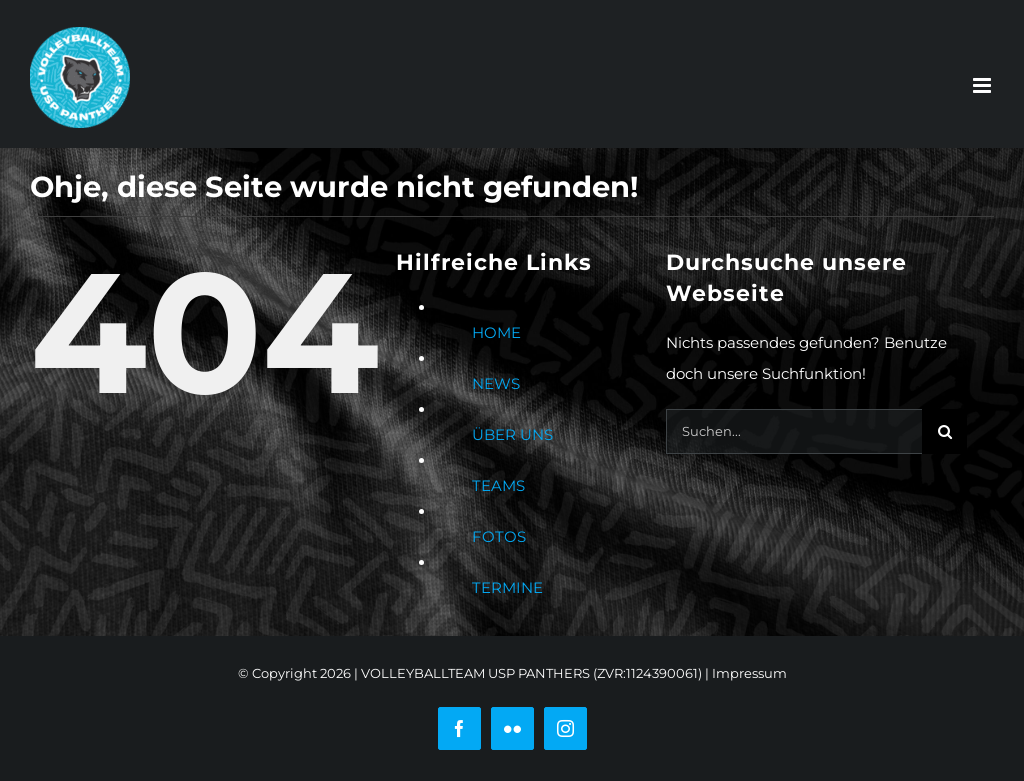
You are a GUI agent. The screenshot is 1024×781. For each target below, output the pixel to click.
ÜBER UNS (512, 434)
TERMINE (507, 587)
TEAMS (498, 485)
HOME (496, 332)
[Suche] (944, 431)
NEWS (496, 383)
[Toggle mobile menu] (983, 85)
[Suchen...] (794, 431)
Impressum (749, 673)
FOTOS (499, 536)
